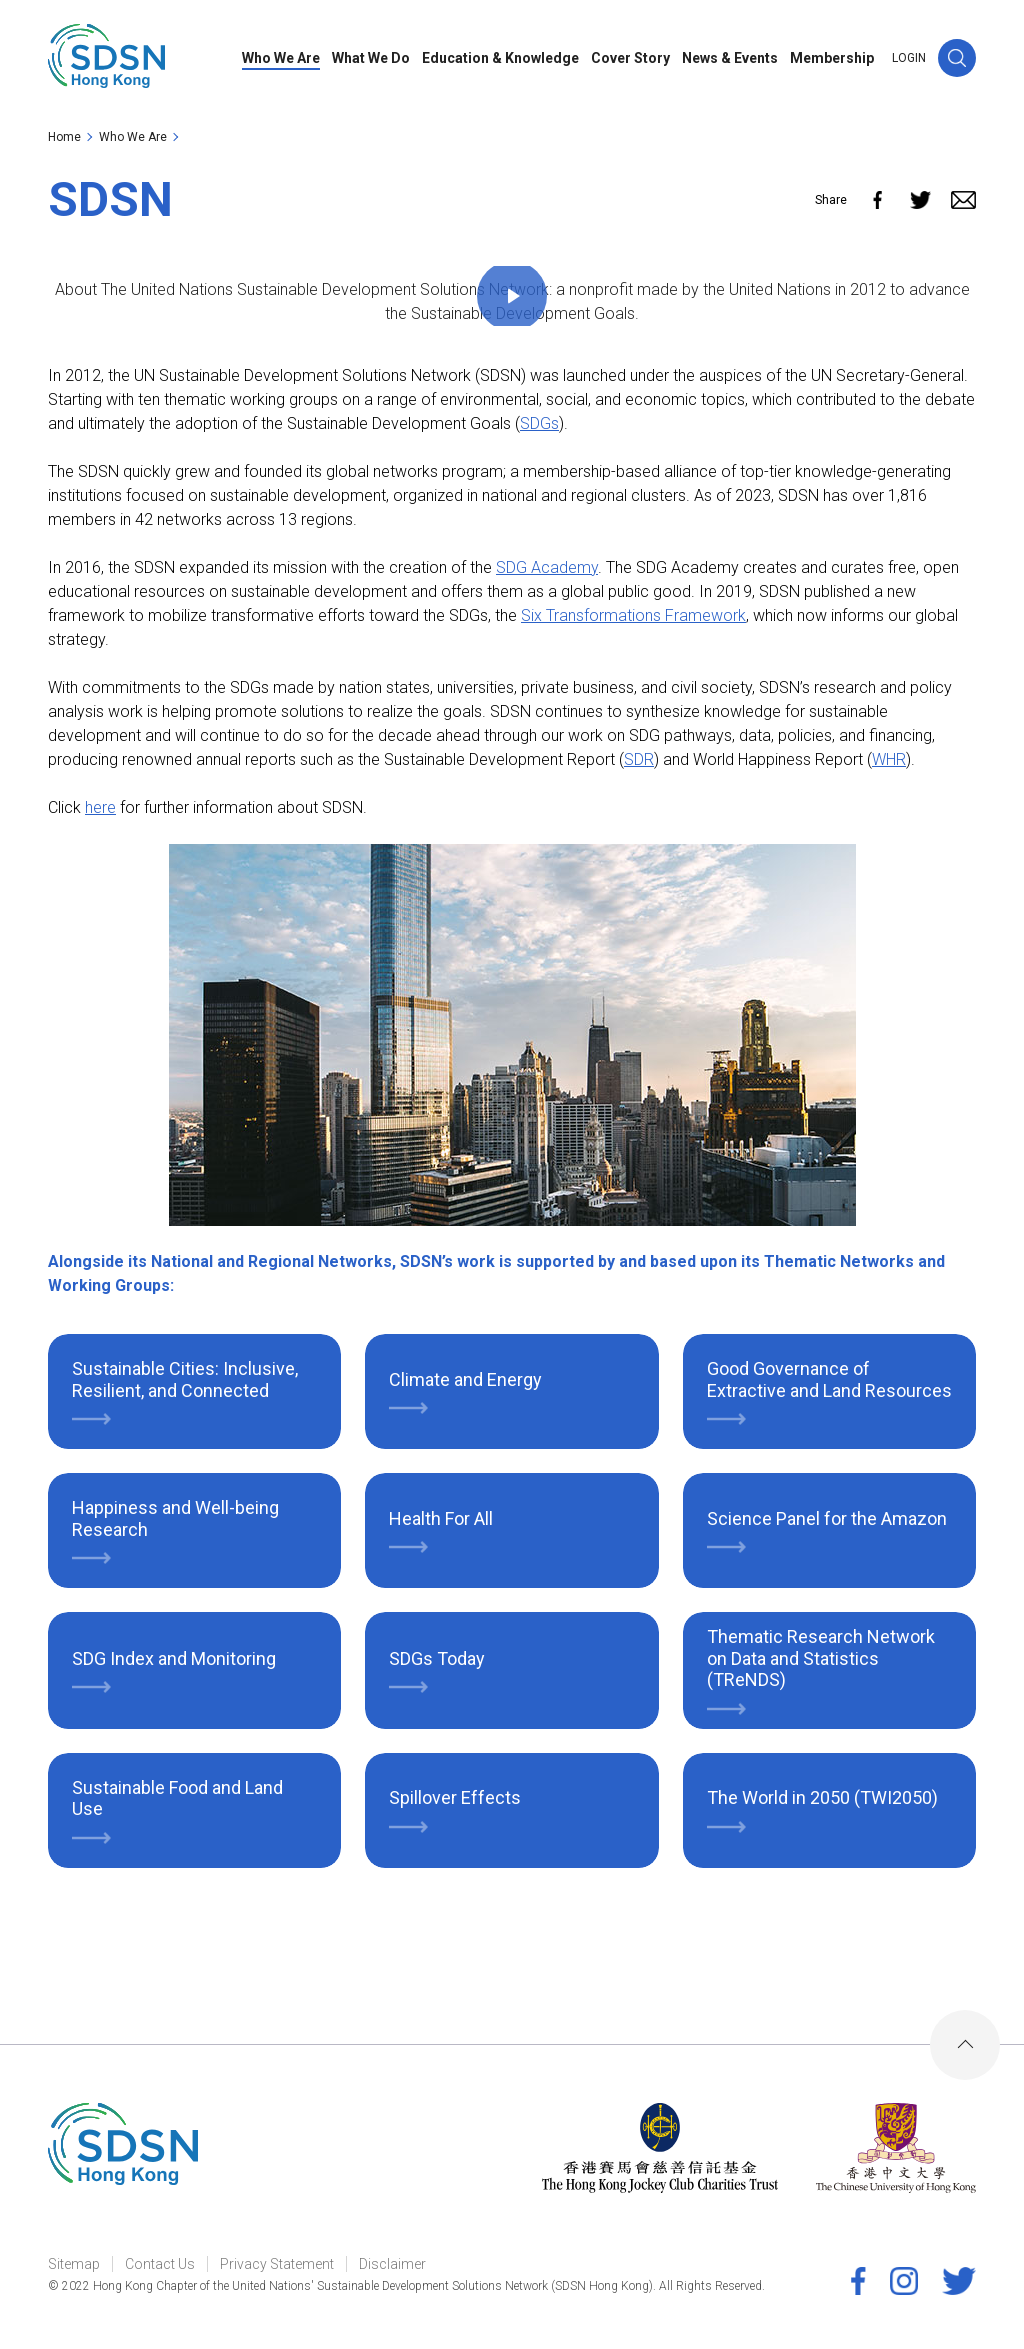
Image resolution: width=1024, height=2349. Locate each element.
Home (64, 137)
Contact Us (160, 2264)
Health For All (441, 1518)
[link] (106, 58)
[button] (957, 58)
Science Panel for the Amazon (827, 1518)
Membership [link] (832, 58)
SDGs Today (437, 1658)
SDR (639, 759)
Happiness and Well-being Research (175, 1518)
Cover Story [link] (630, 58)
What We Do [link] (371, 58)
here (100, 807)
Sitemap (74, 2264)
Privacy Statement (277, 2264)
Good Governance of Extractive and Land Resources (829, 1379)
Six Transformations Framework (633, 615)
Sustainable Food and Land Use (177, 1798)
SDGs (539, 423)
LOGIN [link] (909, 58)
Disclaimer (392, 2264)
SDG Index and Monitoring (174, 1658)
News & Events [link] (730, 58)
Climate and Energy (465, 1379)
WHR (889, 759)
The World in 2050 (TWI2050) (822, 1797)
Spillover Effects (455, 1797)
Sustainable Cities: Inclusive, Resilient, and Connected (185, 1379)
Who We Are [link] (281, 58)
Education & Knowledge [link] (500, 58)
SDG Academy (547, 567)
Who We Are (133, 137)
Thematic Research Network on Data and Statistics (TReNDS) (821, 1658)
